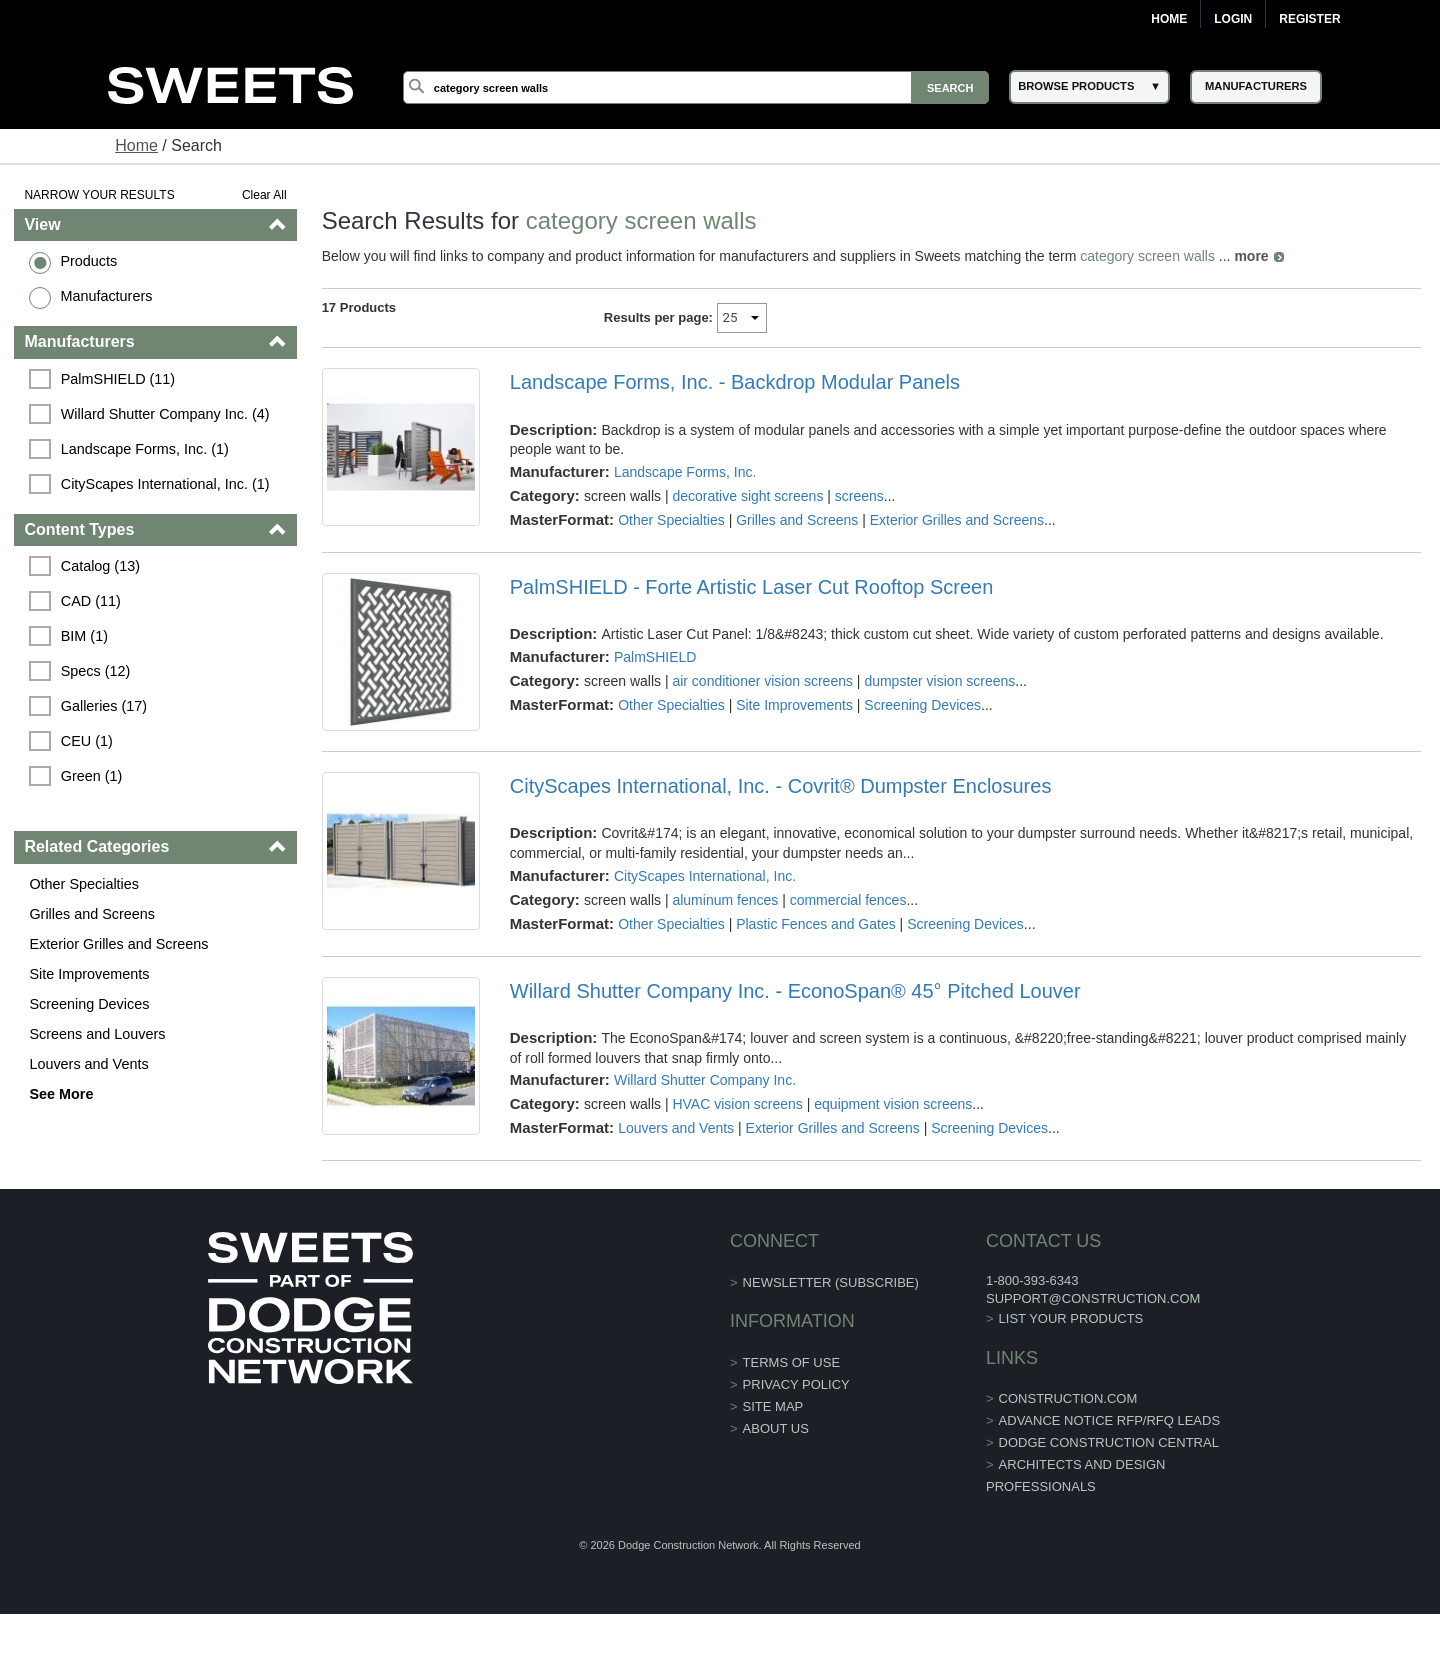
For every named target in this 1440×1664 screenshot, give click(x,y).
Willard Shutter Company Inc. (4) (165, 414)
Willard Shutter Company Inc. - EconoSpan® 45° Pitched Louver (795, 991)
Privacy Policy (796, 1384)
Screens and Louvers (97, 1034)
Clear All (264, 195)
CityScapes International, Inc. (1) (165, 484)
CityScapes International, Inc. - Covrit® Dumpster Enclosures (781, 786)
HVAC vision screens (737, 1104)
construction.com (1068, 1398)
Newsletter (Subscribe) (831, 1282)
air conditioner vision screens (762, 681)
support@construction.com (1093, 1298)
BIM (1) (84, 636)
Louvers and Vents (88, 1064)
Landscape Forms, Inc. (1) (145, 449)
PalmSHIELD (655, 657)
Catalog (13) (100, 566)
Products (88, 261)
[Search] (696, 87)
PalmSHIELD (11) (118, 379)
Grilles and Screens (92, 914)
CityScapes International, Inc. (705, 876)
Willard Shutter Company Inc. (705, 1080)
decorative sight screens (747, 496)
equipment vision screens (893, 1104)
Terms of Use (792, 1362)
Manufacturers (106, 296)
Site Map (773, 1406)
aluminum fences (725, 900)
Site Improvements (89, 974)
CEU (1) (87, 741)
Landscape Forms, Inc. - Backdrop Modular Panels (735, 382)
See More (61, 1094)
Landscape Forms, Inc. (685, 472)
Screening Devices (89, 1004)
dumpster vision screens (939, 681)
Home (1169, 19)
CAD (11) (91, 601)
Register (1309, 19)
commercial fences (848, 900)
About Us (776, 1428)
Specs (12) (96, 671)
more (1251, 256)
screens (859, 496)
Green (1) (92, 776)
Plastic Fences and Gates (816, 924)
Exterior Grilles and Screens (118, 944)
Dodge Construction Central (1109, 1442)
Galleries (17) (104, 706)
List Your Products (1071, 1318)
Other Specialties (84, 884)
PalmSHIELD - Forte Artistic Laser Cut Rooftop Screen (752, 587)
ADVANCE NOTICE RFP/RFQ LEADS (1110, 1420)
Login (1233, 19)
